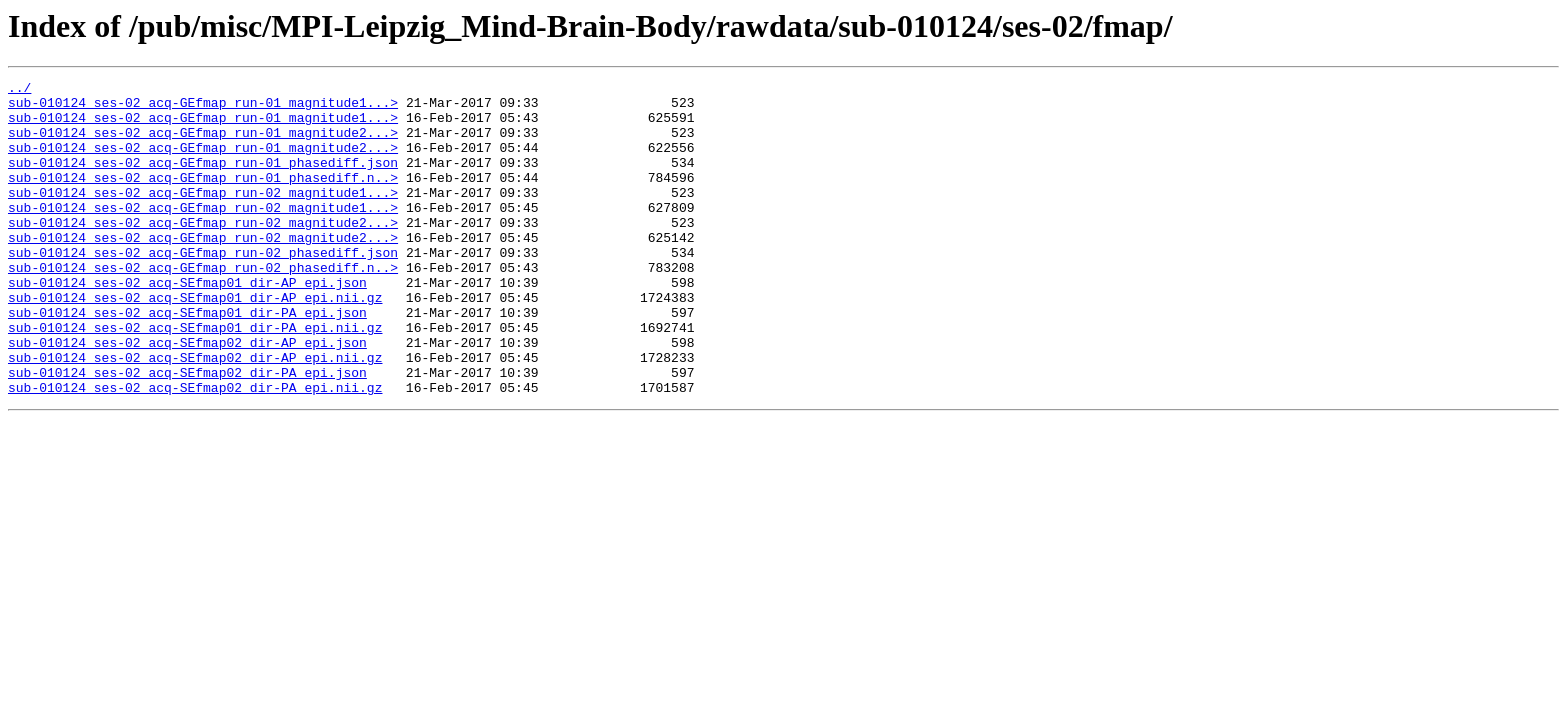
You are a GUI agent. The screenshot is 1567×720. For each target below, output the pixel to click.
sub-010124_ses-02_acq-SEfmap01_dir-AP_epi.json (187, 324)
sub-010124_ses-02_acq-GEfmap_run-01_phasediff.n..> (203, 198)
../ (19, 90)
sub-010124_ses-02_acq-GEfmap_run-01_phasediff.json (203, 180)
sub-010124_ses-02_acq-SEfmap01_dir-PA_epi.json (187, 360)
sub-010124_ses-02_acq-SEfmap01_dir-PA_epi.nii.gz (195, 378)
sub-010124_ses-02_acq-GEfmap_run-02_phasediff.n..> (203, 306)
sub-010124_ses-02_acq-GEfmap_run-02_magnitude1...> (203, 216)
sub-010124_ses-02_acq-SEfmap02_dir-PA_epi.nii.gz (195, 450)
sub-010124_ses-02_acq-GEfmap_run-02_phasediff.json (203, 288)
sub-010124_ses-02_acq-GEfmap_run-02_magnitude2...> (203, 252)
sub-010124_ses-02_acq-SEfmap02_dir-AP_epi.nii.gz (195, 414)
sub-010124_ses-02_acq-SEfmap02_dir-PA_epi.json (187, 432)
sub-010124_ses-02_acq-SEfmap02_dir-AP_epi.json (187, 396)
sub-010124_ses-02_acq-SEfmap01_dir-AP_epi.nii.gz (195, 342)
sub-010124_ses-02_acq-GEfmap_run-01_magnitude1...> (203, 108)
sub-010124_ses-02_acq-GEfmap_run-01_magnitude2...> (203, 144)
